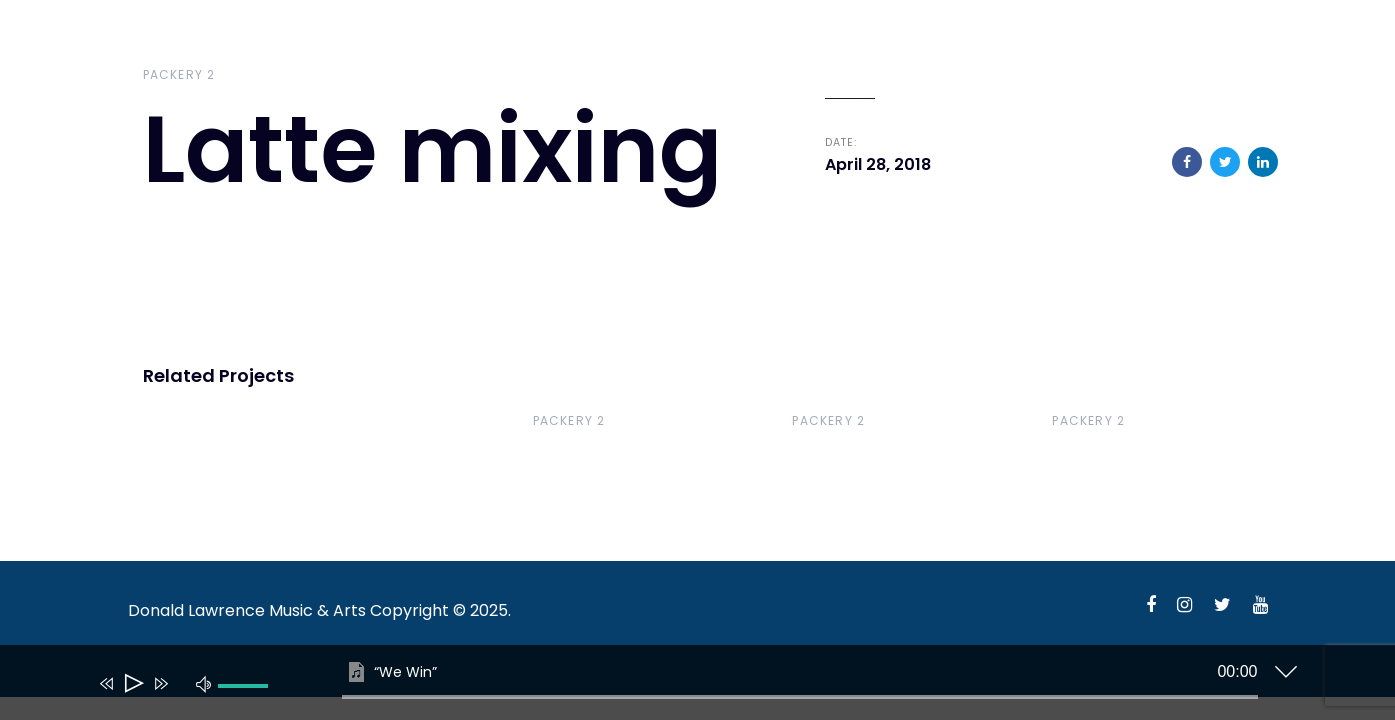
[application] (683, 687)
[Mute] (204, 683)
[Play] (132, 683)
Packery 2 (179, 74)
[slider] (800, 697)
